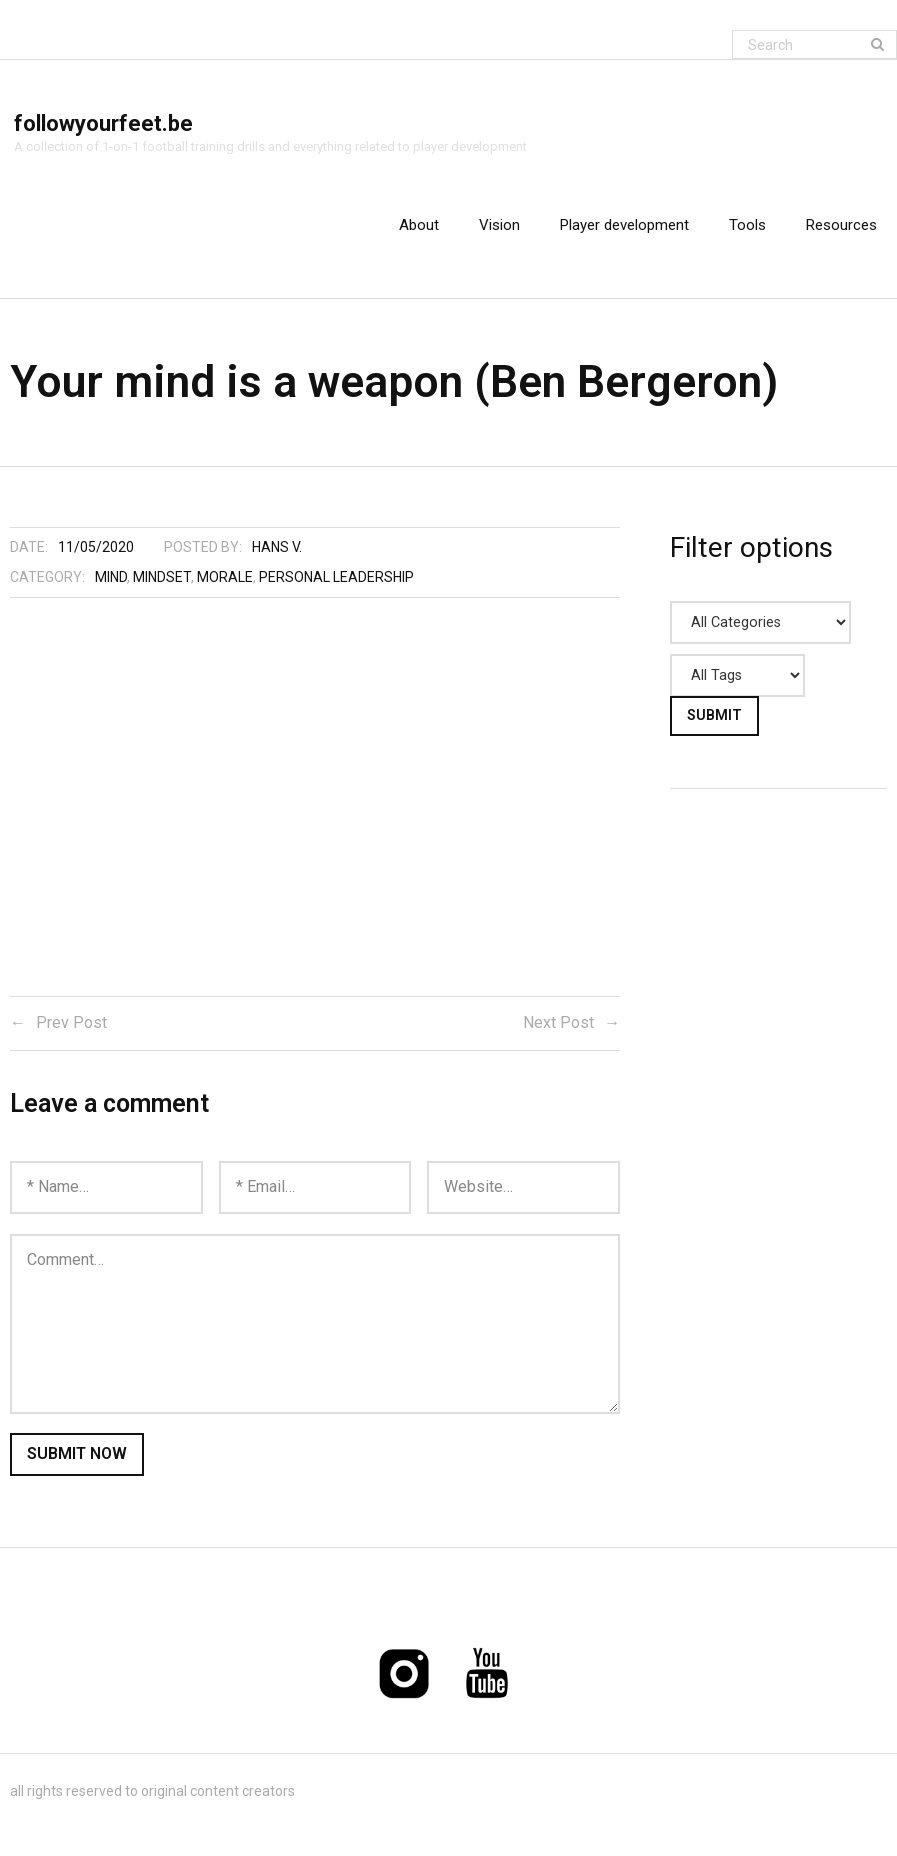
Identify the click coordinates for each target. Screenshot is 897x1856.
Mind (111, 579)
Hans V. (277, 549)
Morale (225, 579)
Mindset (162, 579)
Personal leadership (336, 579)
